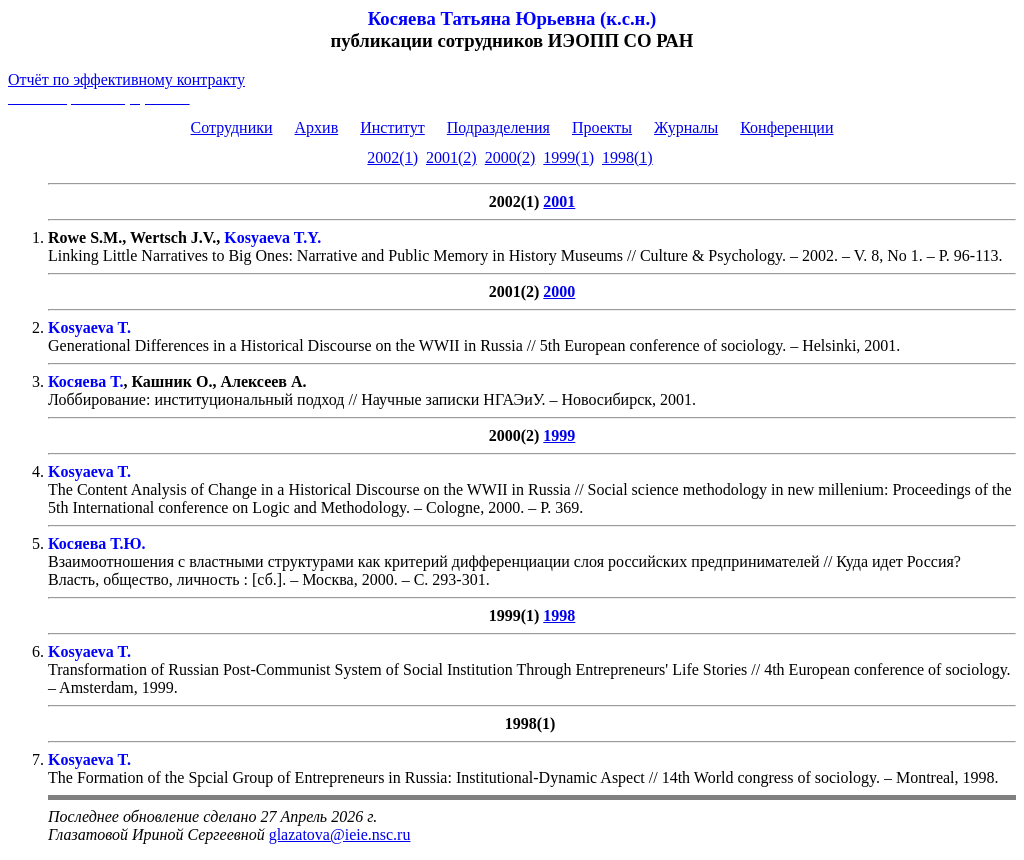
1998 (559, 615)
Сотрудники (232, 127)
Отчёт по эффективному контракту (126, 79)
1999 (559, 435)
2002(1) (392, 157)
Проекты (602, 127)
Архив (317, 127)
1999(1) (568, 157)
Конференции (786, 127)
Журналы (686, 127)
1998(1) (627, 157)
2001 (559, 201)
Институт (392, 127)
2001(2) (451, 157)
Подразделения (498, 127)
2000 (559, 291)
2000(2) (510, 157)
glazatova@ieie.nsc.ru (340, 834)
